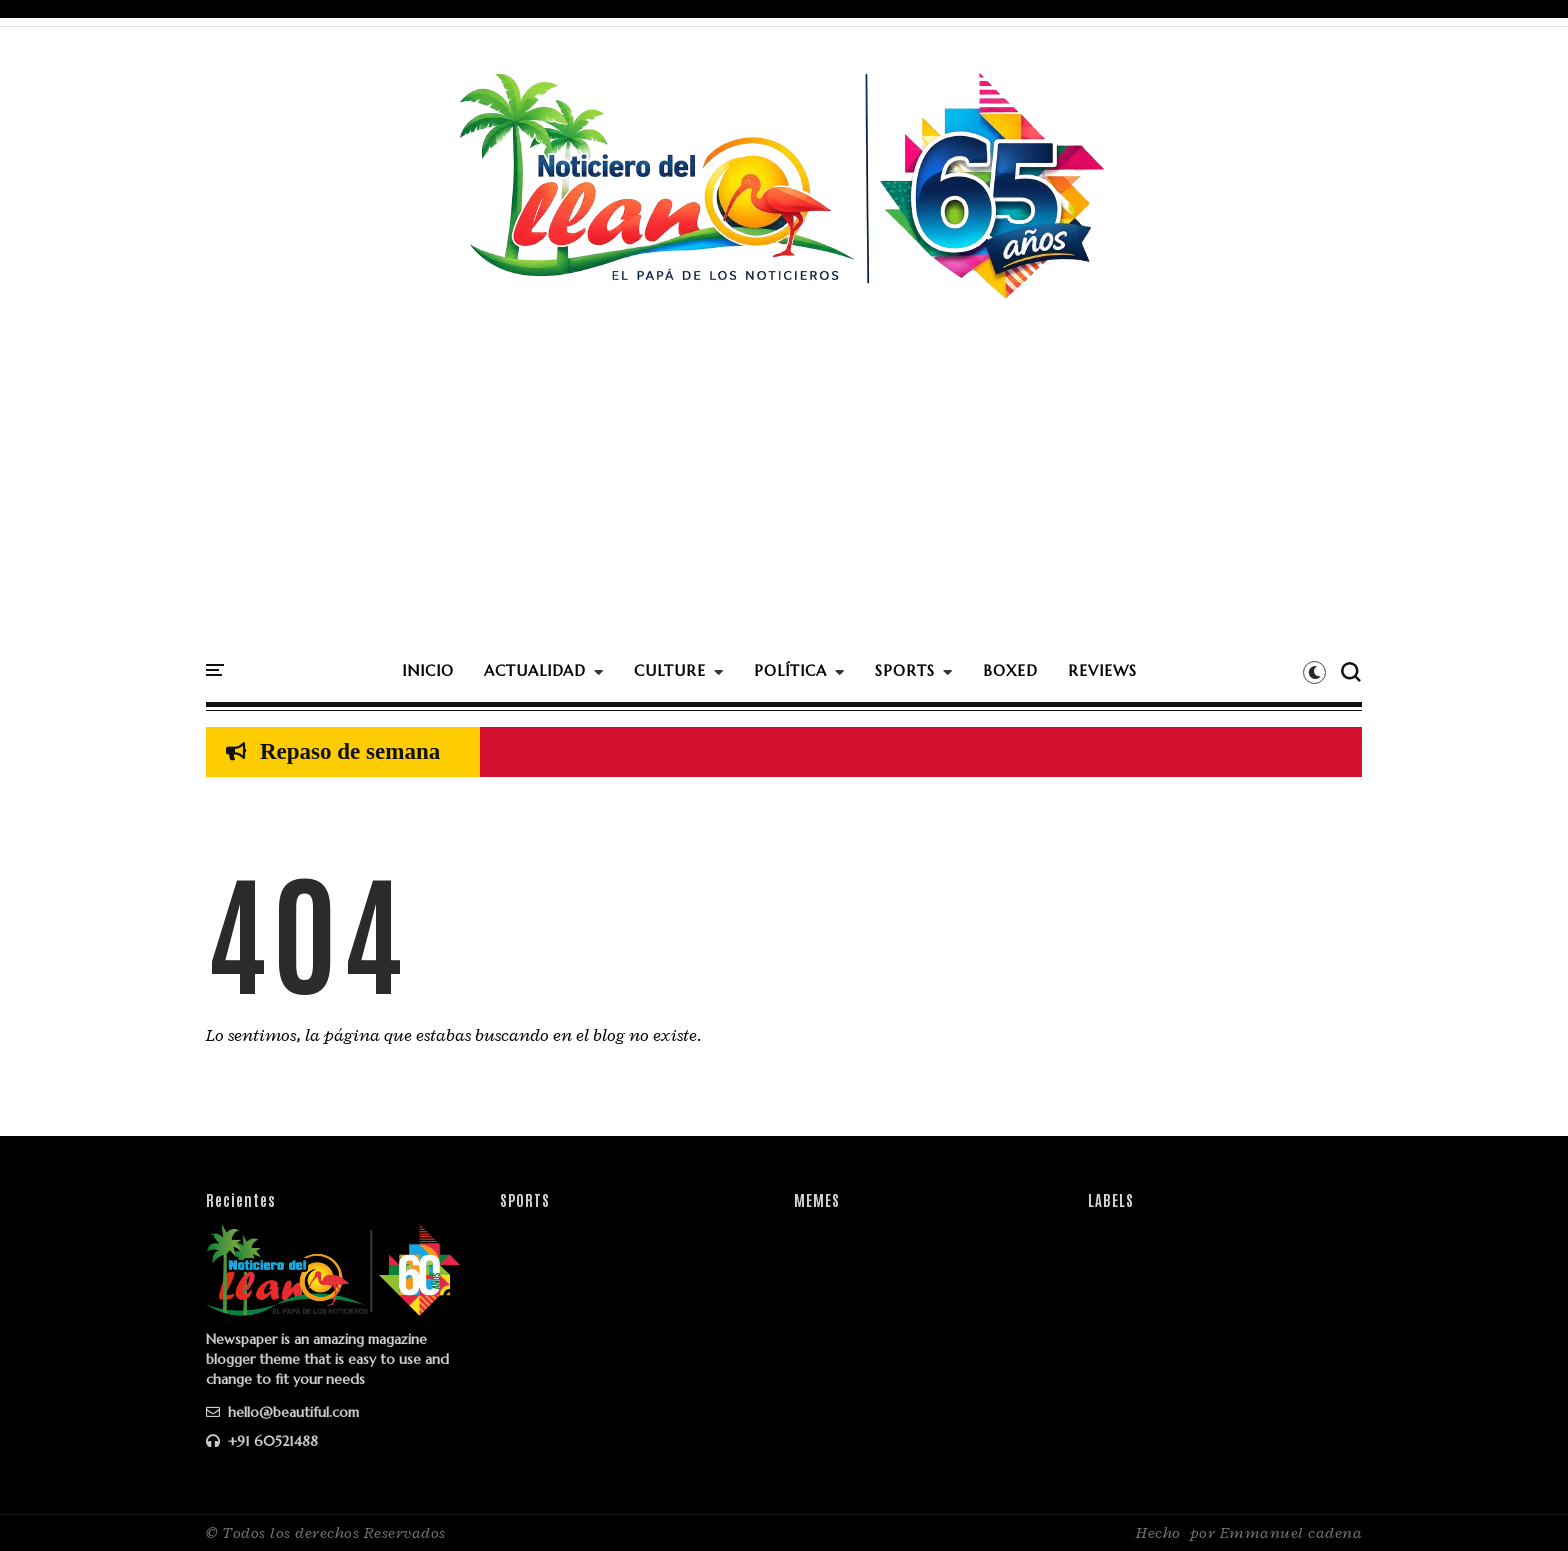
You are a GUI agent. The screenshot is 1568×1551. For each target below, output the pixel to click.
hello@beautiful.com (282, 1412)
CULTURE (670, 670)
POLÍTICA (790, 670)
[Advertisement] (784, 499)
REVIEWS (1102, 670)
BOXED (1010, 670)
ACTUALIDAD (535, 670)
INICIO (428, 670)
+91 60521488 (262, 1441)
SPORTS (905, 670)
